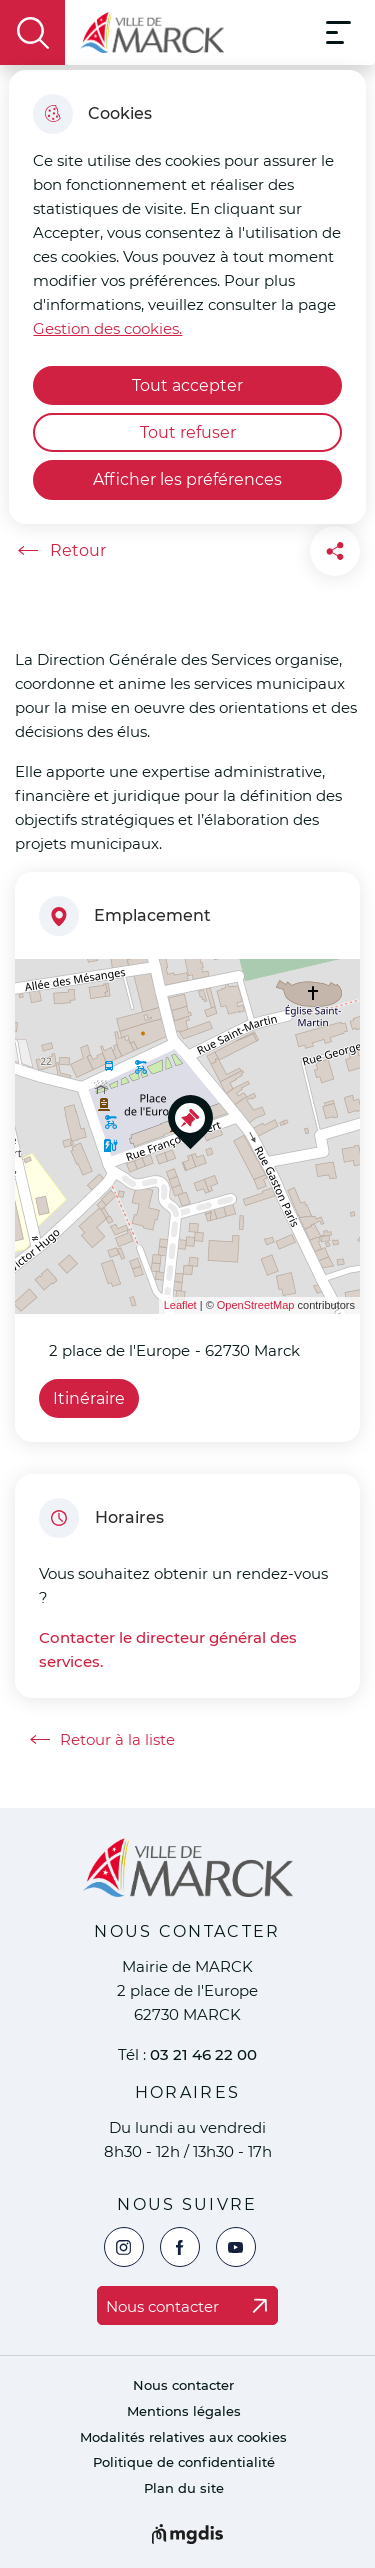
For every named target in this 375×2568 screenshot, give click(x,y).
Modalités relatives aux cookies (183, 2437)
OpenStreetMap (256, 1305)
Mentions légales (184, 2411)
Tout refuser (188, 432)
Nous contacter (183, 2385)
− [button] (42, 1016)
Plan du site (184, 2488)
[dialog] (187, 297)
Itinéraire (89, 1398)
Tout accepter (187, 385)
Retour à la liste (102, 1740)
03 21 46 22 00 (203, 2054)
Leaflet (180, 1305)
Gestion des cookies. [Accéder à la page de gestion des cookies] (107, 328)
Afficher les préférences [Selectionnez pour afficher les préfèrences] (187, 479)
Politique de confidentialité (184, 2462)
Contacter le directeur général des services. (168, 1649)
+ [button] (42, 986)
